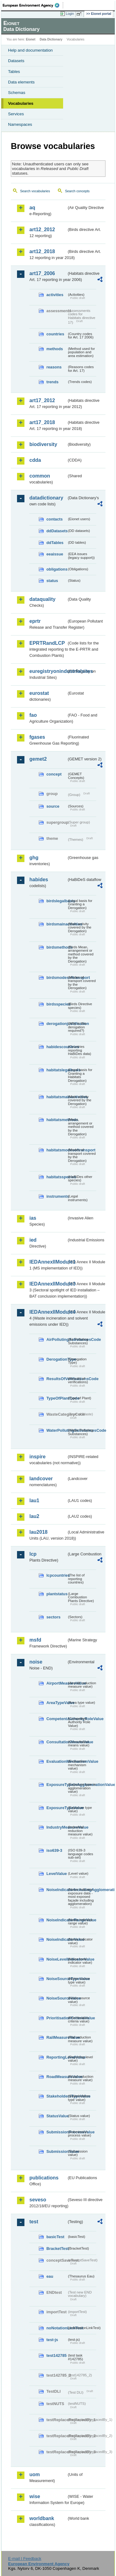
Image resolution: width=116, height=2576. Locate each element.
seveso (37, 2199)
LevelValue (56, 1873)
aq (32, 207)
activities (54, 294)
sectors (53, 1617)
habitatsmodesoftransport (56, 1150)
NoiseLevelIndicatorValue (56, 1959)
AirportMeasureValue (56, 1683)
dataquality (42, 599)
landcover (41, 1478)
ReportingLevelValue (56, 2057)
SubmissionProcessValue (56, 2132)
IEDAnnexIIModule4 (48, 1312)
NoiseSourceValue (56, 1998)
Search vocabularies (35, 191)
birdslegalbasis (56, 901)
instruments (56, 1196)
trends (52, 382)
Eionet (31, 39)
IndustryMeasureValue (56, 1827)
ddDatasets (56, 531)
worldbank (41, 2518)
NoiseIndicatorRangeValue (56, 1920)
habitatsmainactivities (56, 1097)
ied (33, 1240)
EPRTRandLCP (47, 643)
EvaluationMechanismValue (56, 1761)
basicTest (55, 2236)
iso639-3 (54, 1850)
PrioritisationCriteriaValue (56, 2018)
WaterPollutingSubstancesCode (56, 1430)
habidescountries (56, 1046)
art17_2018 (42, 422)
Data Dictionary (51, 39)
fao (33, 715)
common (39, 475)
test (33, 2221)
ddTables (54, 542)
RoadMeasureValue (56, 2076)
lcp (33, 1554)
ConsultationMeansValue (56, 1742)
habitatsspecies (56, 1177)
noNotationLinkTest (56, 2328)
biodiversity (43, 444)
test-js (52, 2339)
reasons (54, 367)
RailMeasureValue (56, 2037)
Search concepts (77, 191)
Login (70, 13)
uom (34, 2474)
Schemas (16, 92)
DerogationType (56, 1359)
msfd (35, 1640)
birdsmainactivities (56, 924)
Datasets (16, 60)
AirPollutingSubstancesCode (56, 1339)
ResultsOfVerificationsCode (56, 1378)
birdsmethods (56, 947)
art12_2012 (42, 229)
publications (43, 2177)
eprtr (35, 621)
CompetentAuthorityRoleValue (56, 1718)
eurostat (39, 693)
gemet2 (38, 759)
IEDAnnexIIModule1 (48, 1262)
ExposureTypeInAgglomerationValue (56, 1784)
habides (38, 879)
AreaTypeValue (56, 1702)
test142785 (56, 2355)
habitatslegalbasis (56, 1070)
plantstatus (56, 1594)
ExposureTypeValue (56, 1807)
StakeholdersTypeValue (56, 2096)
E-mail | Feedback (24, 2558)
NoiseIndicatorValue (56, 1939)
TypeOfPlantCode (56, 1398)
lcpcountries (56, 1575)
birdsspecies (56, 1004)
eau (49, 2276)
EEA (33, 5)
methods (54, 348)
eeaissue (54, 554)
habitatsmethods (56, 1119)
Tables (14, 71)
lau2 (34, 1516)
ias (32, 1218)
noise (35, 1661)
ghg (33, 857)
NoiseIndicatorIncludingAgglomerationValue (56, 1889)
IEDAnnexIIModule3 (48, 1283)
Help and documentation (30, 50)
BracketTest (56, 2248)
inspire (37, 1456)
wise (34, 2496)
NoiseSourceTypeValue (56, 1978)
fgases (37, 737)
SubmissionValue (56, 2151)
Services (16, 114)
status (52, 580)
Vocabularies (20, 103)
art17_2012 (42, 400)
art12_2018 (42, 251)
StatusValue (56, 2116)
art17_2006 (42, 273)
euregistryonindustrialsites (48, 671)
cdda (35, 460)
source (52, 806)
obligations (56, 569)
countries (55, 334)
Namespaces (20, 124)
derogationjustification (56, 1023)
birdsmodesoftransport (56, 977)
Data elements (21, 82)
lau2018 (38, 1532)
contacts (54, 519)
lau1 (34, 1500)
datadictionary (46, 497)
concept (54, 774)
